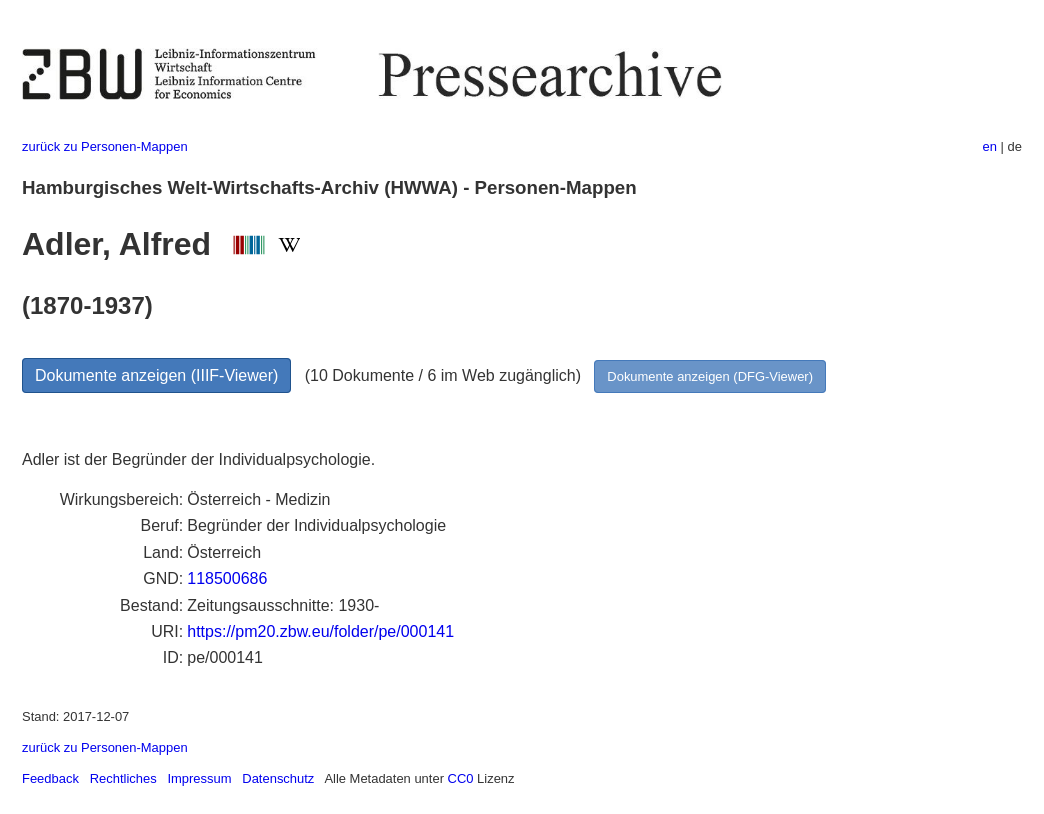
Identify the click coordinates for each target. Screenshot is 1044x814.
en (990, 146)
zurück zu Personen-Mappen (105, 146)
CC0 (461, 778)
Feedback (50, 778)
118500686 (227, 578)
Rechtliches (123, 778)
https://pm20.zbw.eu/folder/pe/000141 (320, 631)
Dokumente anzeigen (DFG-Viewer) (710, 376)
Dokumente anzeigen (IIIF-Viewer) (156, 375)
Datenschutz (278, 778)
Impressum (199, 778)
